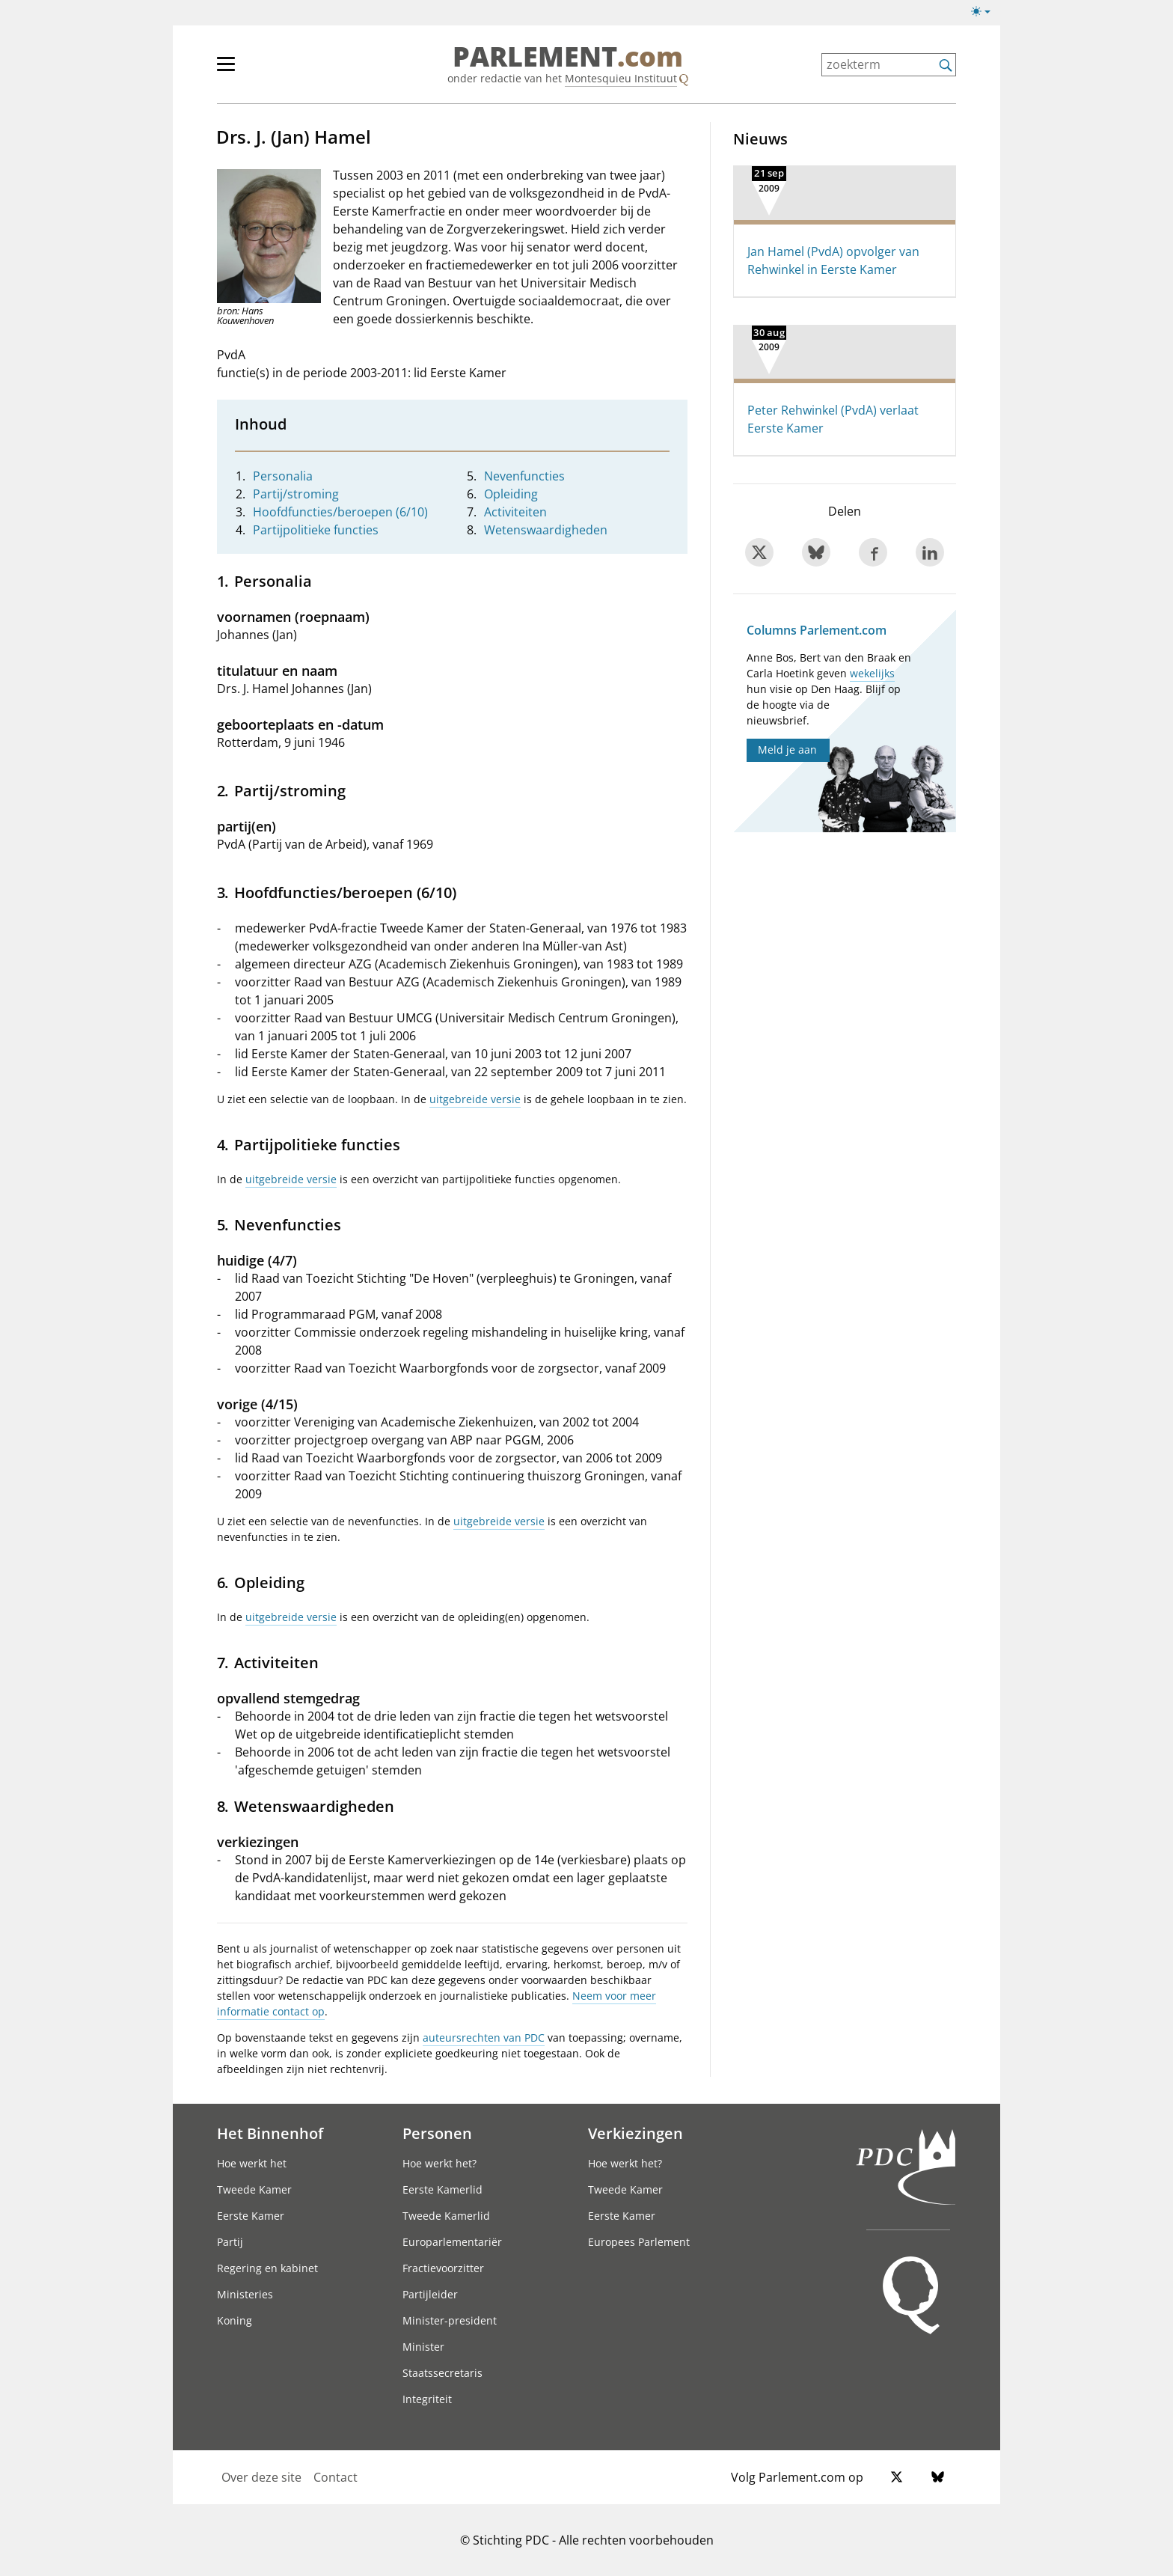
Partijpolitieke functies (316, 530)
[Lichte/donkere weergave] (985, 14)
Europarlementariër (452, 2242)
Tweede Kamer (254, 2189)
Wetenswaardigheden (545, 530)
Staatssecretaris (442, 2373)
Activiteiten (515, 512)
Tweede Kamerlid (446, 2216)
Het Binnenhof (270, 2132)
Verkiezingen (635, 2132)
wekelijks (872, 673)
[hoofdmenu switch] (226, 70)
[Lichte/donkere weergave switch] (985, 12)
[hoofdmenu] (274, 70)
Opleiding (511, 494)
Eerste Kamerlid (442, 2189)
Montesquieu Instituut (621, 78)
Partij (230, 2242)
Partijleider (430, 2294)
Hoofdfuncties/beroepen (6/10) (340, 512)
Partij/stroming (296, 494)
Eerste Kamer (250, 2216)
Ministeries (245, 2294)
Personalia (283, 476)
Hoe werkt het (252, 2163)
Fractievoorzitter (443, 2268)
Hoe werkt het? (439, 2163)
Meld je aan (787, 749)
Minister (423, 2347)
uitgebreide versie (475, 1099)
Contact (335, 2477)
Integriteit (427, 2399)
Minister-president (449, 2320)
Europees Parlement (639, 2242)
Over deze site (261, 2477)
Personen (437, 2132)
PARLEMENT (568, 56)
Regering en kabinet (267, 2268)
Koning (234, 2320)
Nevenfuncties (524, 476)
